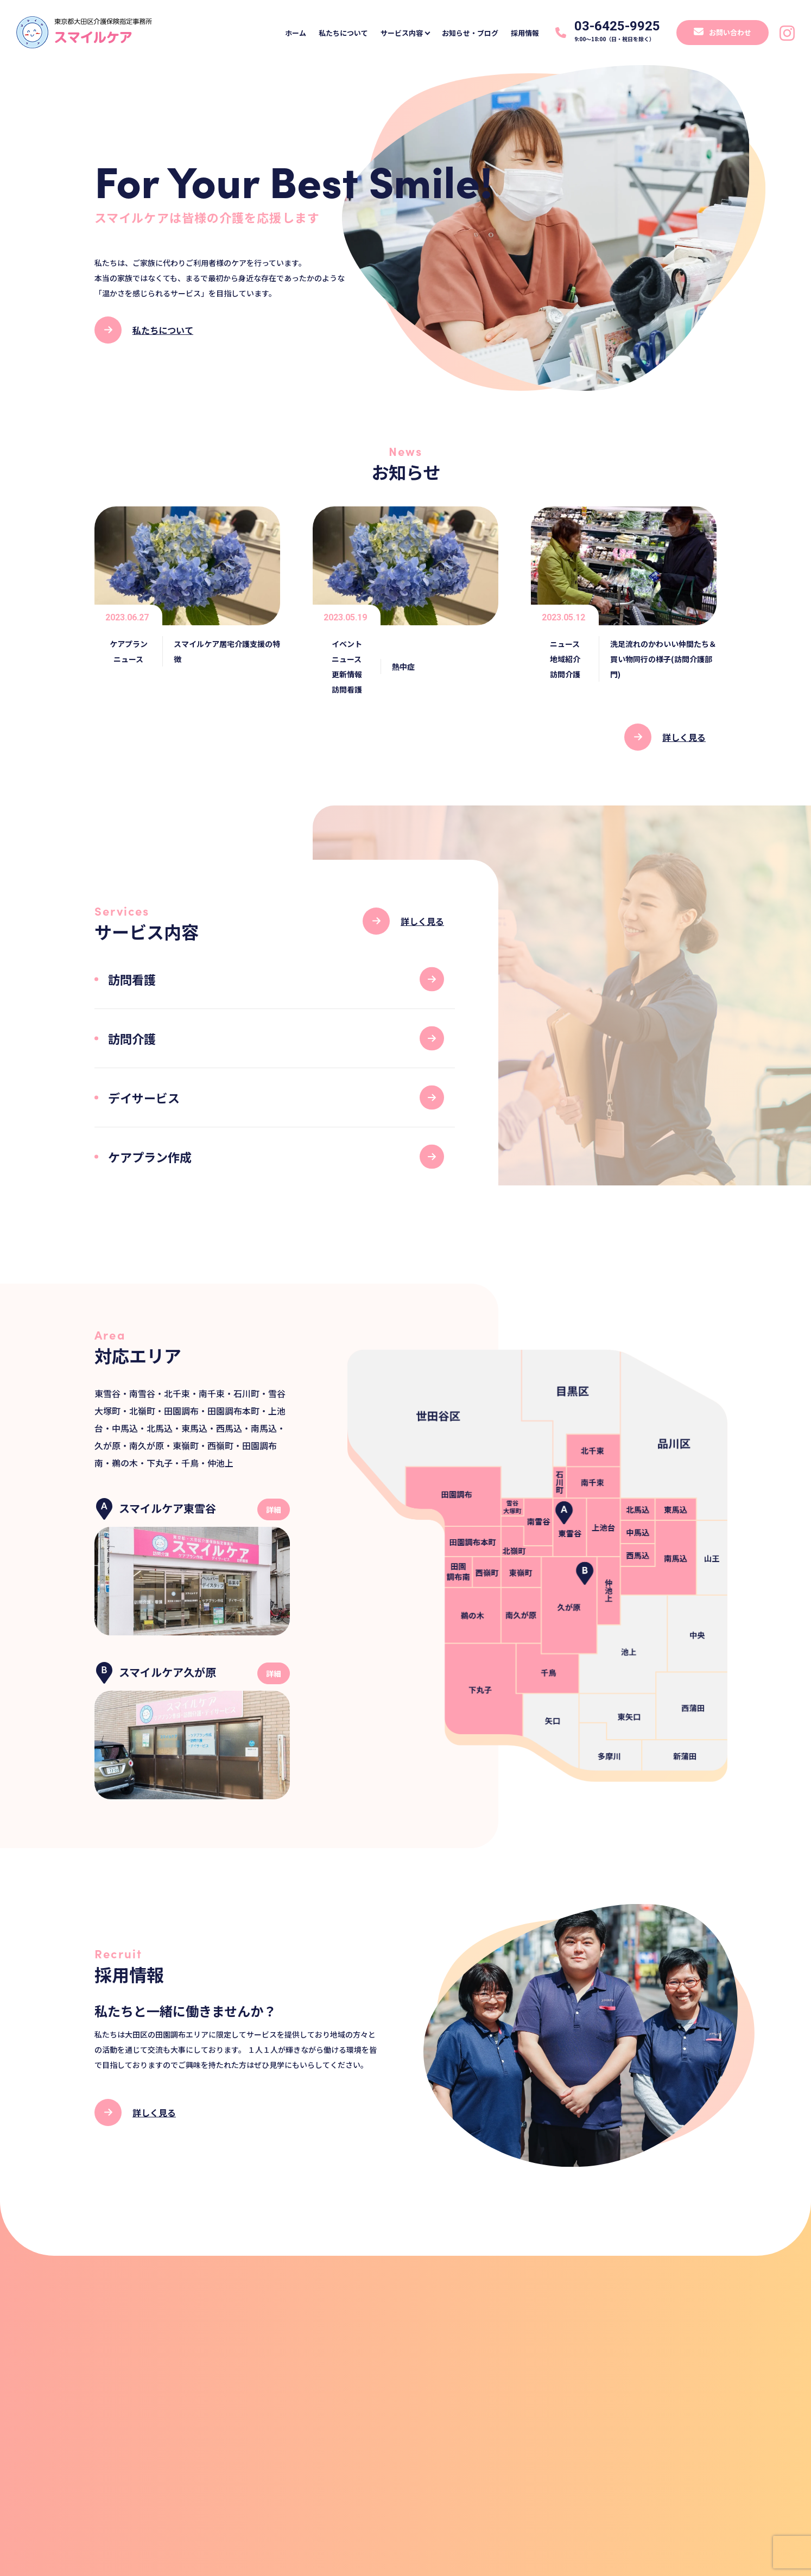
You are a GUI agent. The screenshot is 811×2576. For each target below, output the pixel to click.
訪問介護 (565, 674)
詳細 (273, 1509)
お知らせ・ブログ (462, 32)
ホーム (278, 32)
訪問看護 (347, 689)
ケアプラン (129, 643)
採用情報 (520, 32)
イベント (347, 643)
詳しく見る (684, 737)
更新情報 (347, 674)
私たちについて (328, 32)
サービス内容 (394, 32)
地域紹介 (565, 658)
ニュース (128, 658)
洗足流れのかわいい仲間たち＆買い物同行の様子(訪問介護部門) (663, 659)
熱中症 (403, 666)
